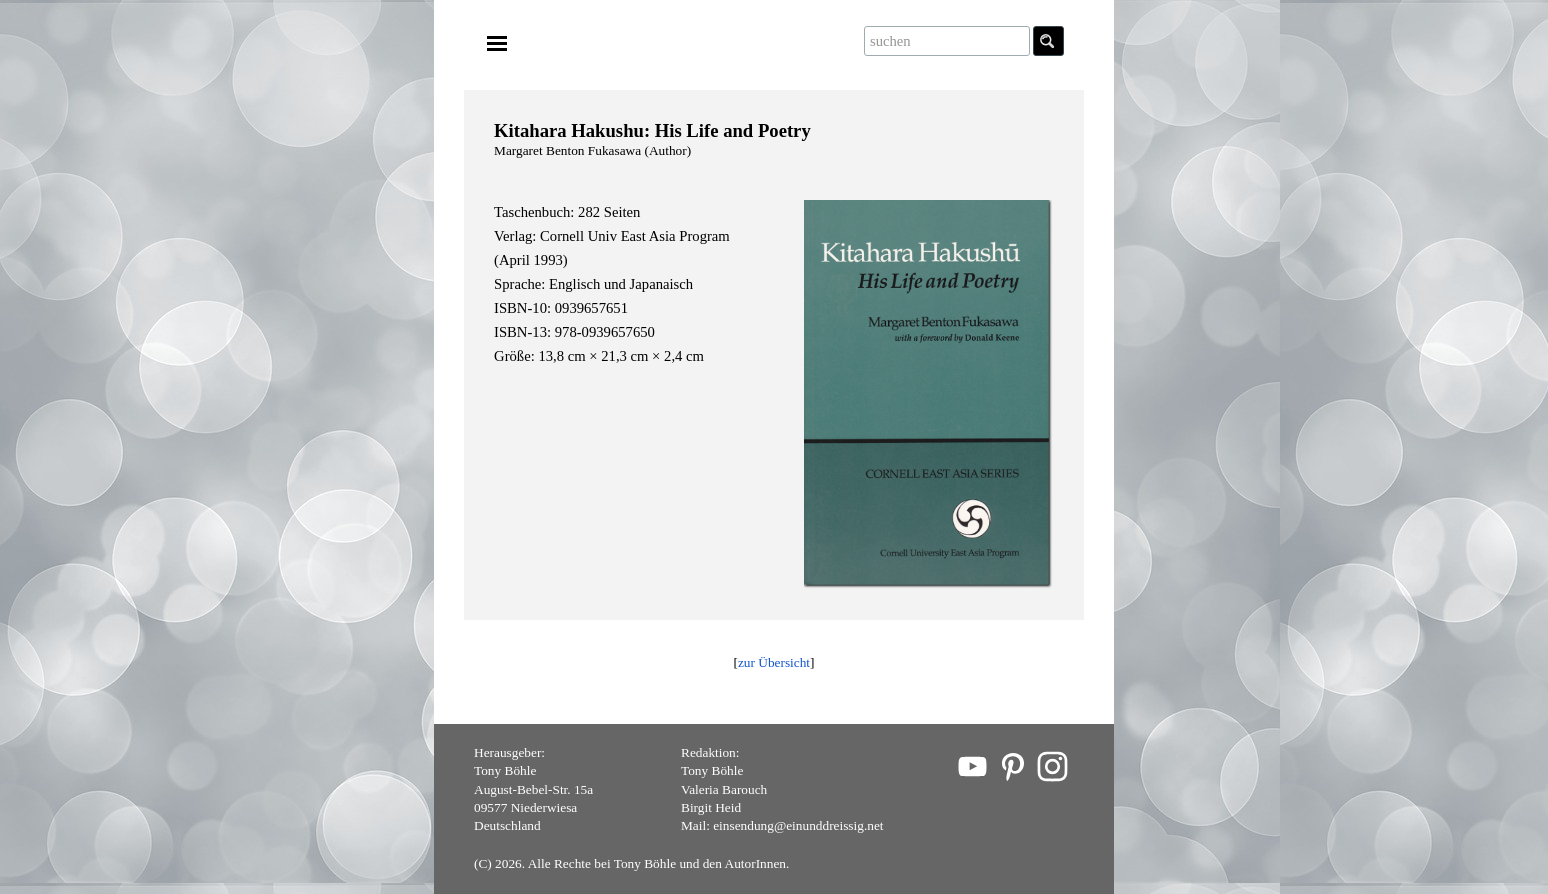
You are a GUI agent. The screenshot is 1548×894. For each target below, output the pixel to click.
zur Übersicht (774, 662)
